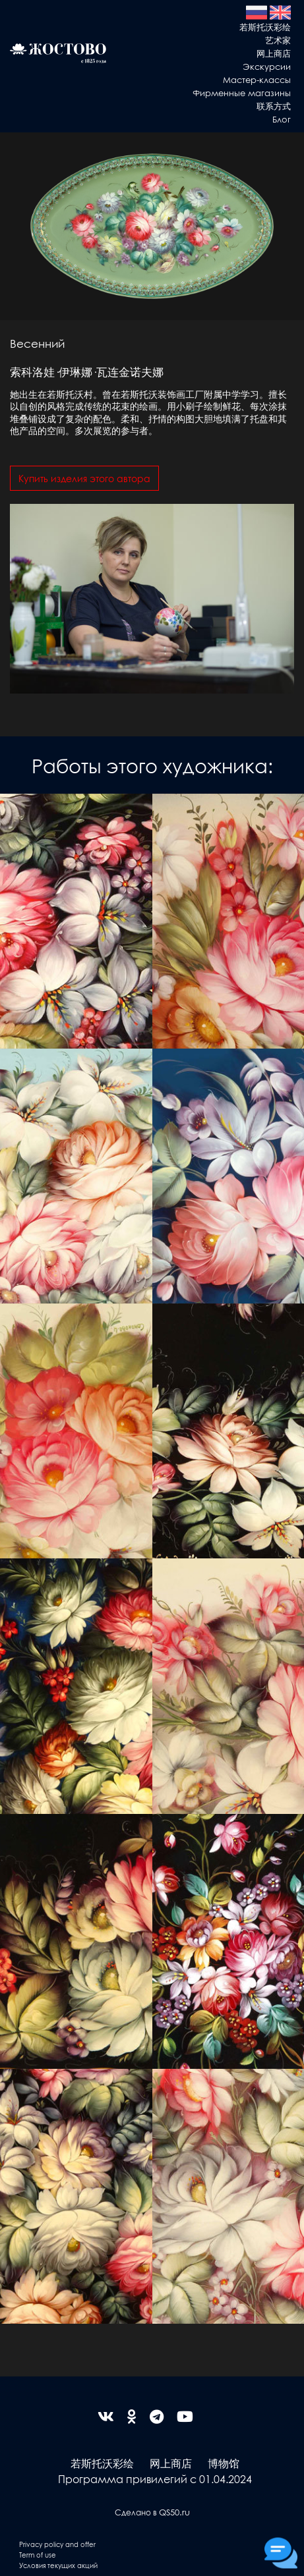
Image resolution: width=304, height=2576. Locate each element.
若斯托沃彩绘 (265, 26)
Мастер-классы (257, 79)
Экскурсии (267, 66)
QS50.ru (174, 2511)
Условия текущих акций (58, 2565)
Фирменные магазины (242, 92)
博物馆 (223, 2463)
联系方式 (274, 105)
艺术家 (278, 39)
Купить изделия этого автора (84, 478)
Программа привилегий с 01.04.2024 (155, 2479)
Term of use (37, 2554)
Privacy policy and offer (57, 2544)
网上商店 (274, 53)
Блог (281, 118)
